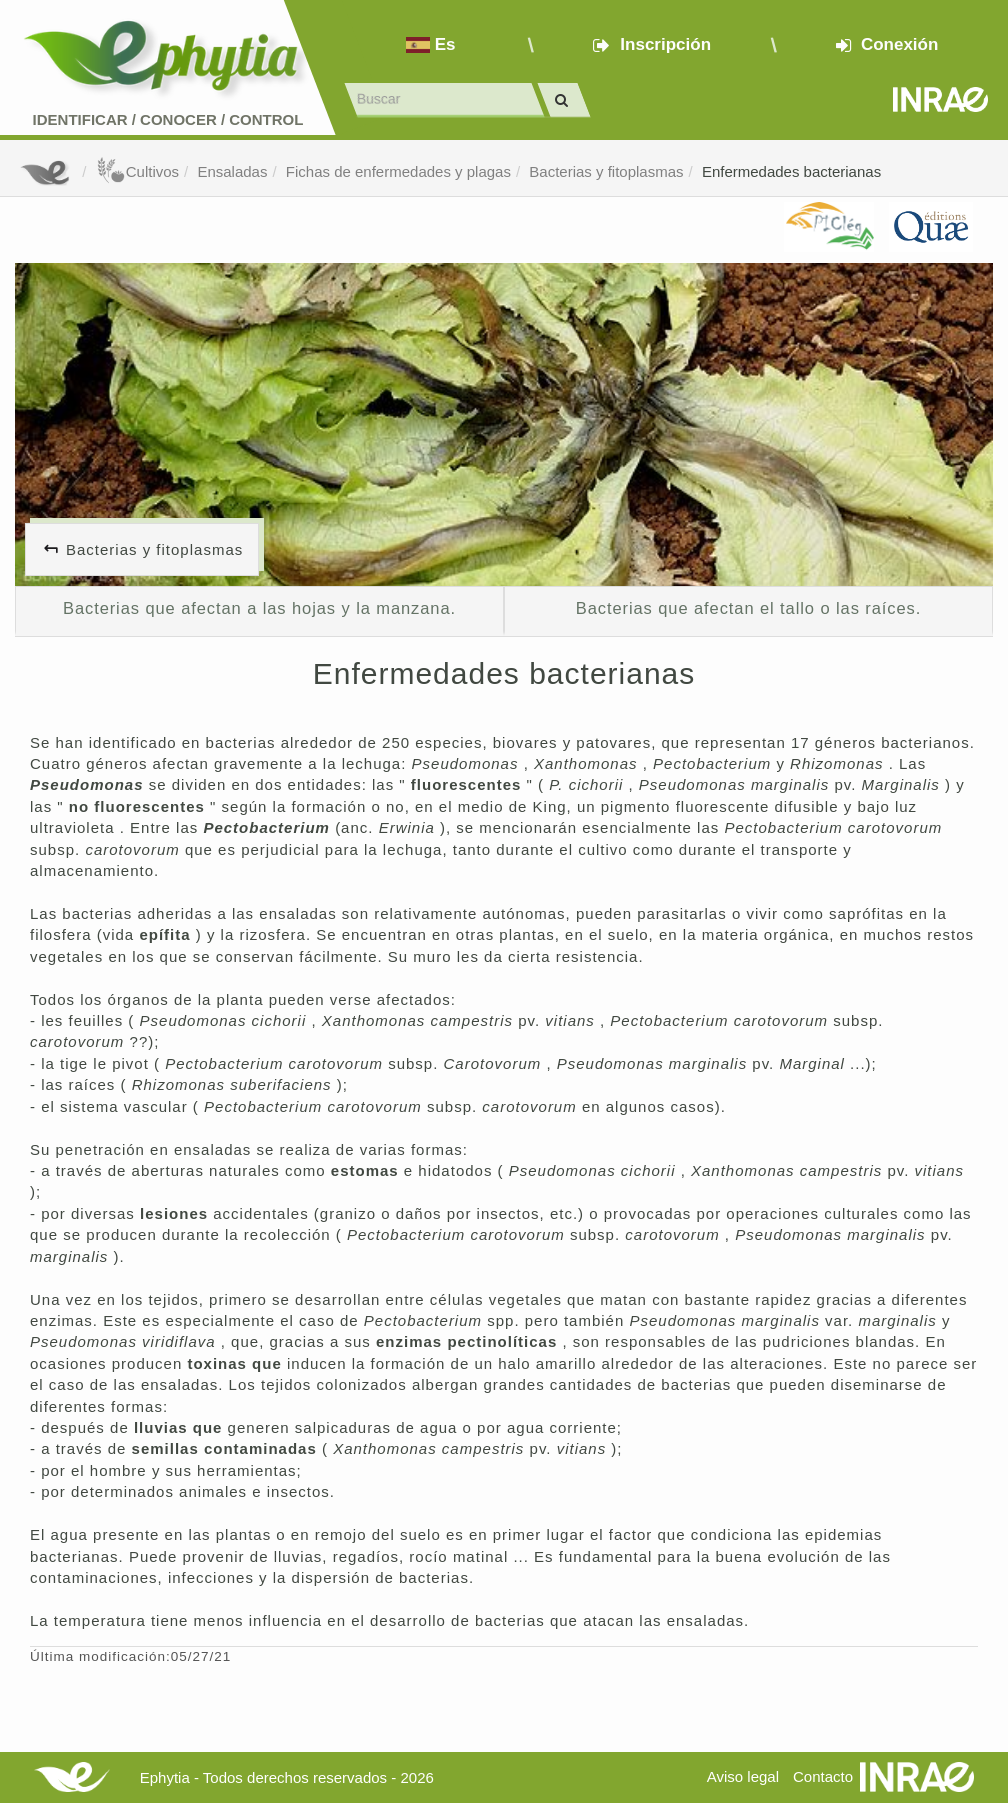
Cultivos (137, 171)
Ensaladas (232, 171)
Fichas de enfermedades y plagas (398, 171)
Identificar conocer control (168, 119)
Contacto (823, 1776)
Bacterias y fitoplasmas (606, 171)
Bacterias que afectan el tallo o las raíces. (748, 608)
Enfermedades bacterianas (791, 171)
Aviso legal (743, 1776)
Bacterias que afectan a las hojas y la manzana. (259, 608)
